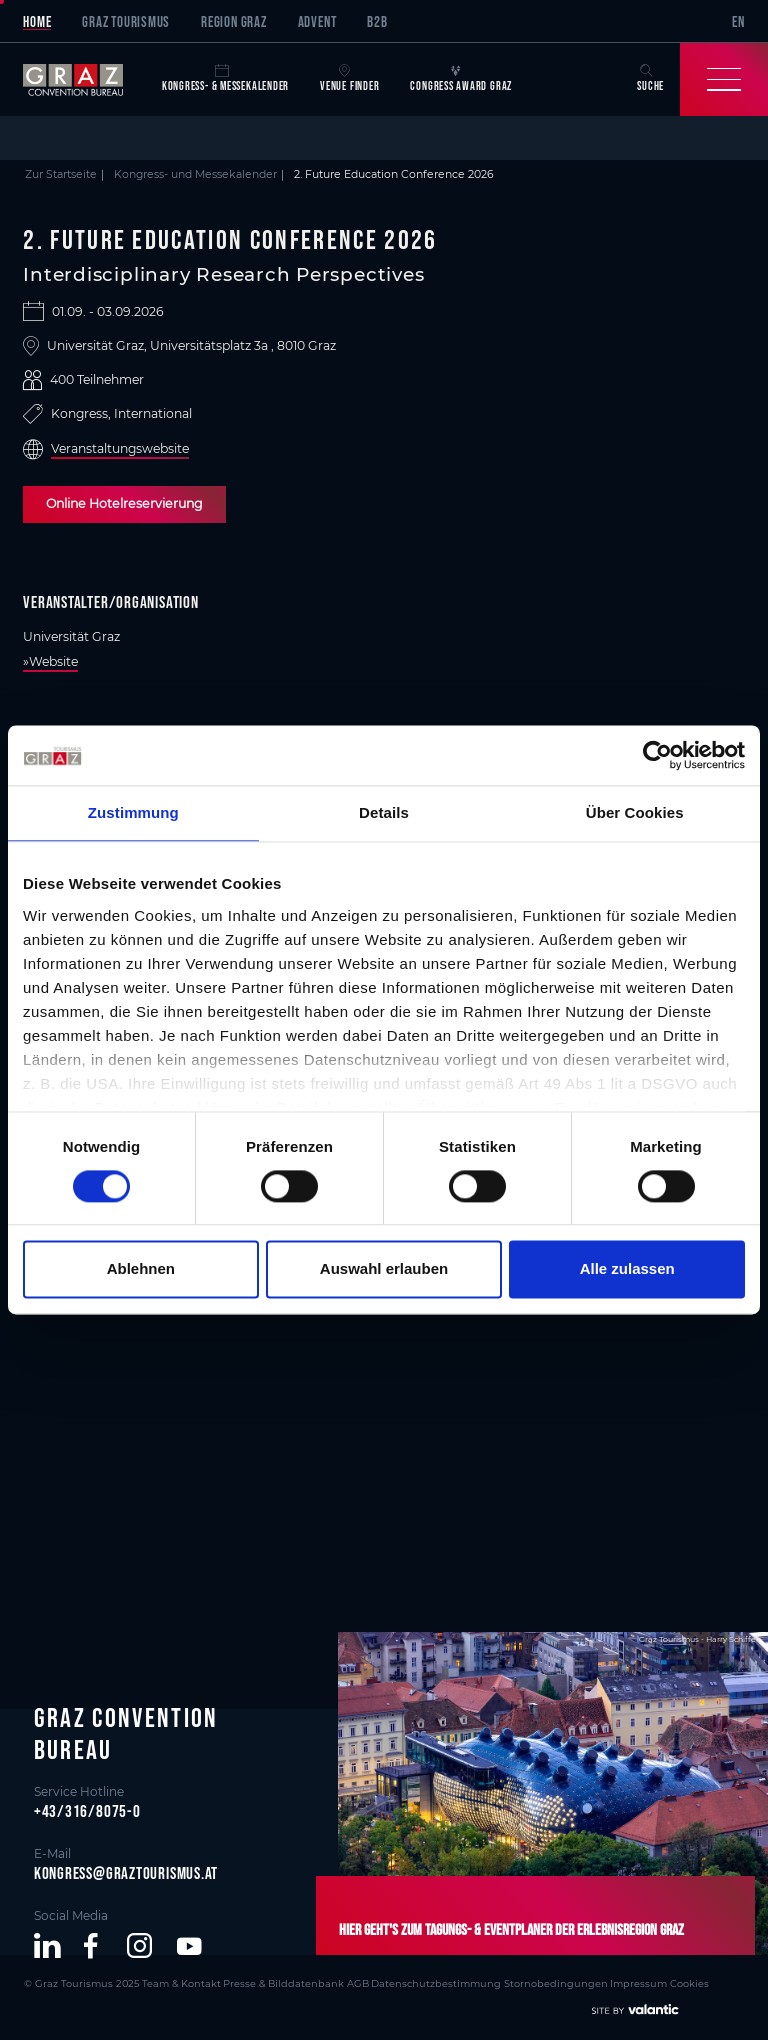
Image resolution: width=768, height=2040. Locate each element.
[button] (47, 1946)
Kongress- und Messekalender (195, 174)
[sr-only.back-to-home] (84, 79)
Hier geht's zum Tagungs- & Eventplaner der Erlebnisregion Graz (493, 1929)
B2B (377, 21)
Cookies (625, 1981)
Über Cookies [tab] (635, 812)
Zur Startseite (61, 174)
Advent (317, 21)
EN (738, 21)
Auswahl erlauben (384, 1269)
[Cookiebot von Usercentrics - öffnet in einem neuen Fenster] (657, 755)
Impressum (578, 1981)
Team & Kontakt (164, 1981)
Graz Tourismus (126, 21)
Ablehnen (141, 1269)
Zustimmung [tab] (133, 812)
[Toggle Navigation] (724, 79)
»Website (50, 661)
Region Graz (234, 21)
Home (37, 21)
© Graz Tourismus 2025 (75, 1981)
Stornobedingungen (503, 1981)
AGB (323, 1981)
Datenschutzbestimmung (395, 1981)
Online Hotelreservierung (121, 503)
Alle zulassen (627, 1269)
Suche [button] (650, 78)
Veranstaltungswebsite (120, 448)
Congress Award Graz (461, 78)
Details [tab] (384, 812)
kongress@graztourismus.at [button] (126, 1871)
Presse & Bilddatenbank (257, 1981)
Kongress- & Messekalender (225, 78)
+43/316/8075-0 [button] (87, 1809)
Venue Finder (349, 78)
